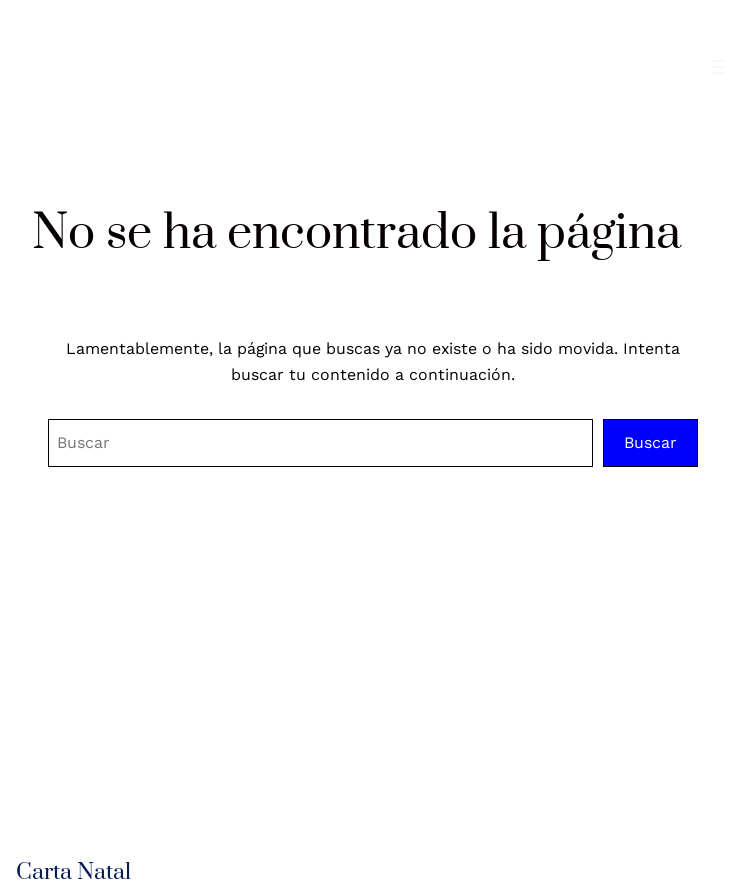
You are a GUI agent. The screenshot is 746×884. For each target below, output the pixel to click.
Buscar (650, 442)
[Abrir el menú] (718, 67)
